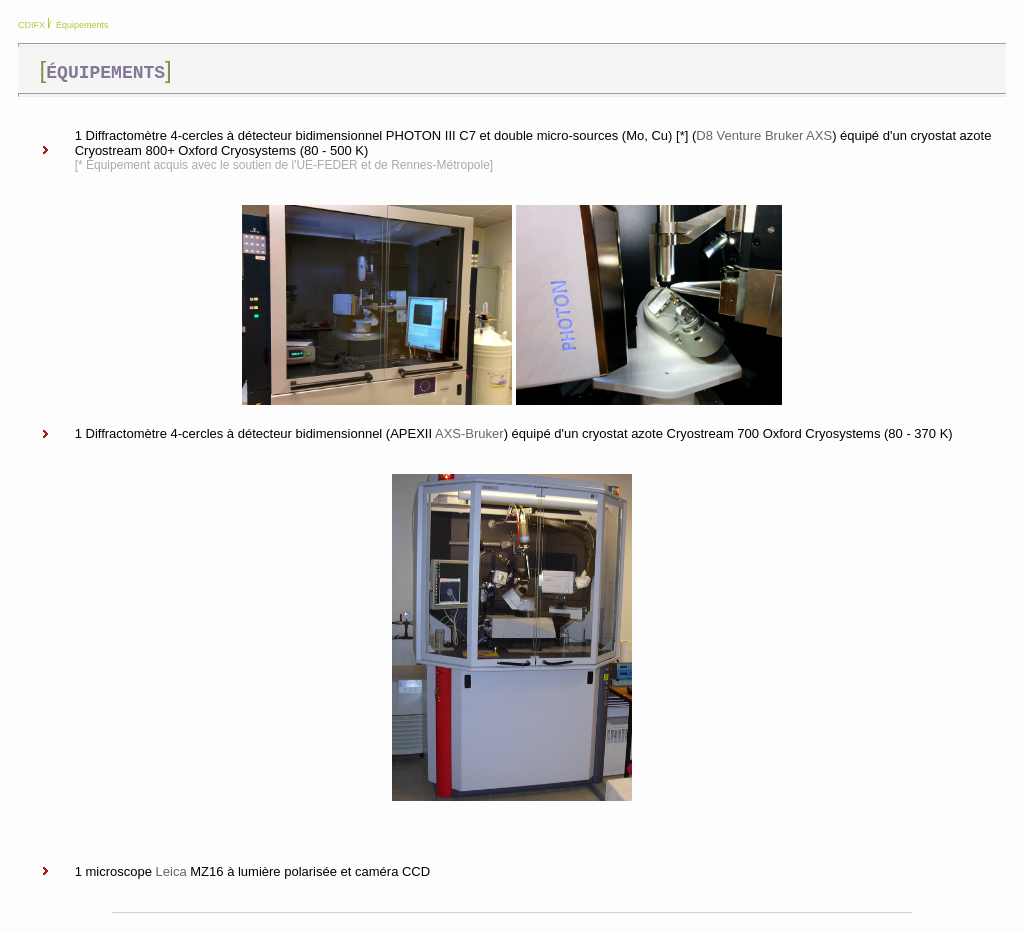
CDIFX (31, 25)
